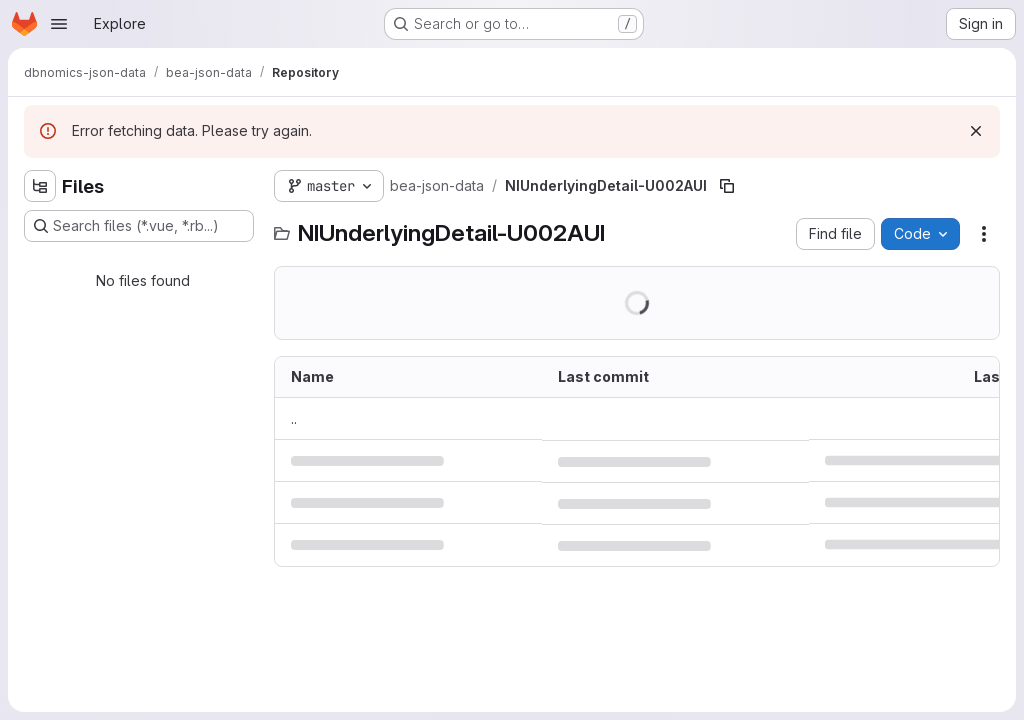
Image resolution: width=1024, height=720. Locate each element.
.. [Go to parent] (294, 418)
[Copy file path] (727, 186)
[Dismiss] (976, 131)
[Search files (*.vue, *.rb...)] (139, 226)
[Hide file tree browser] (40, 186)
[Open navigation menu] (59, 24)
